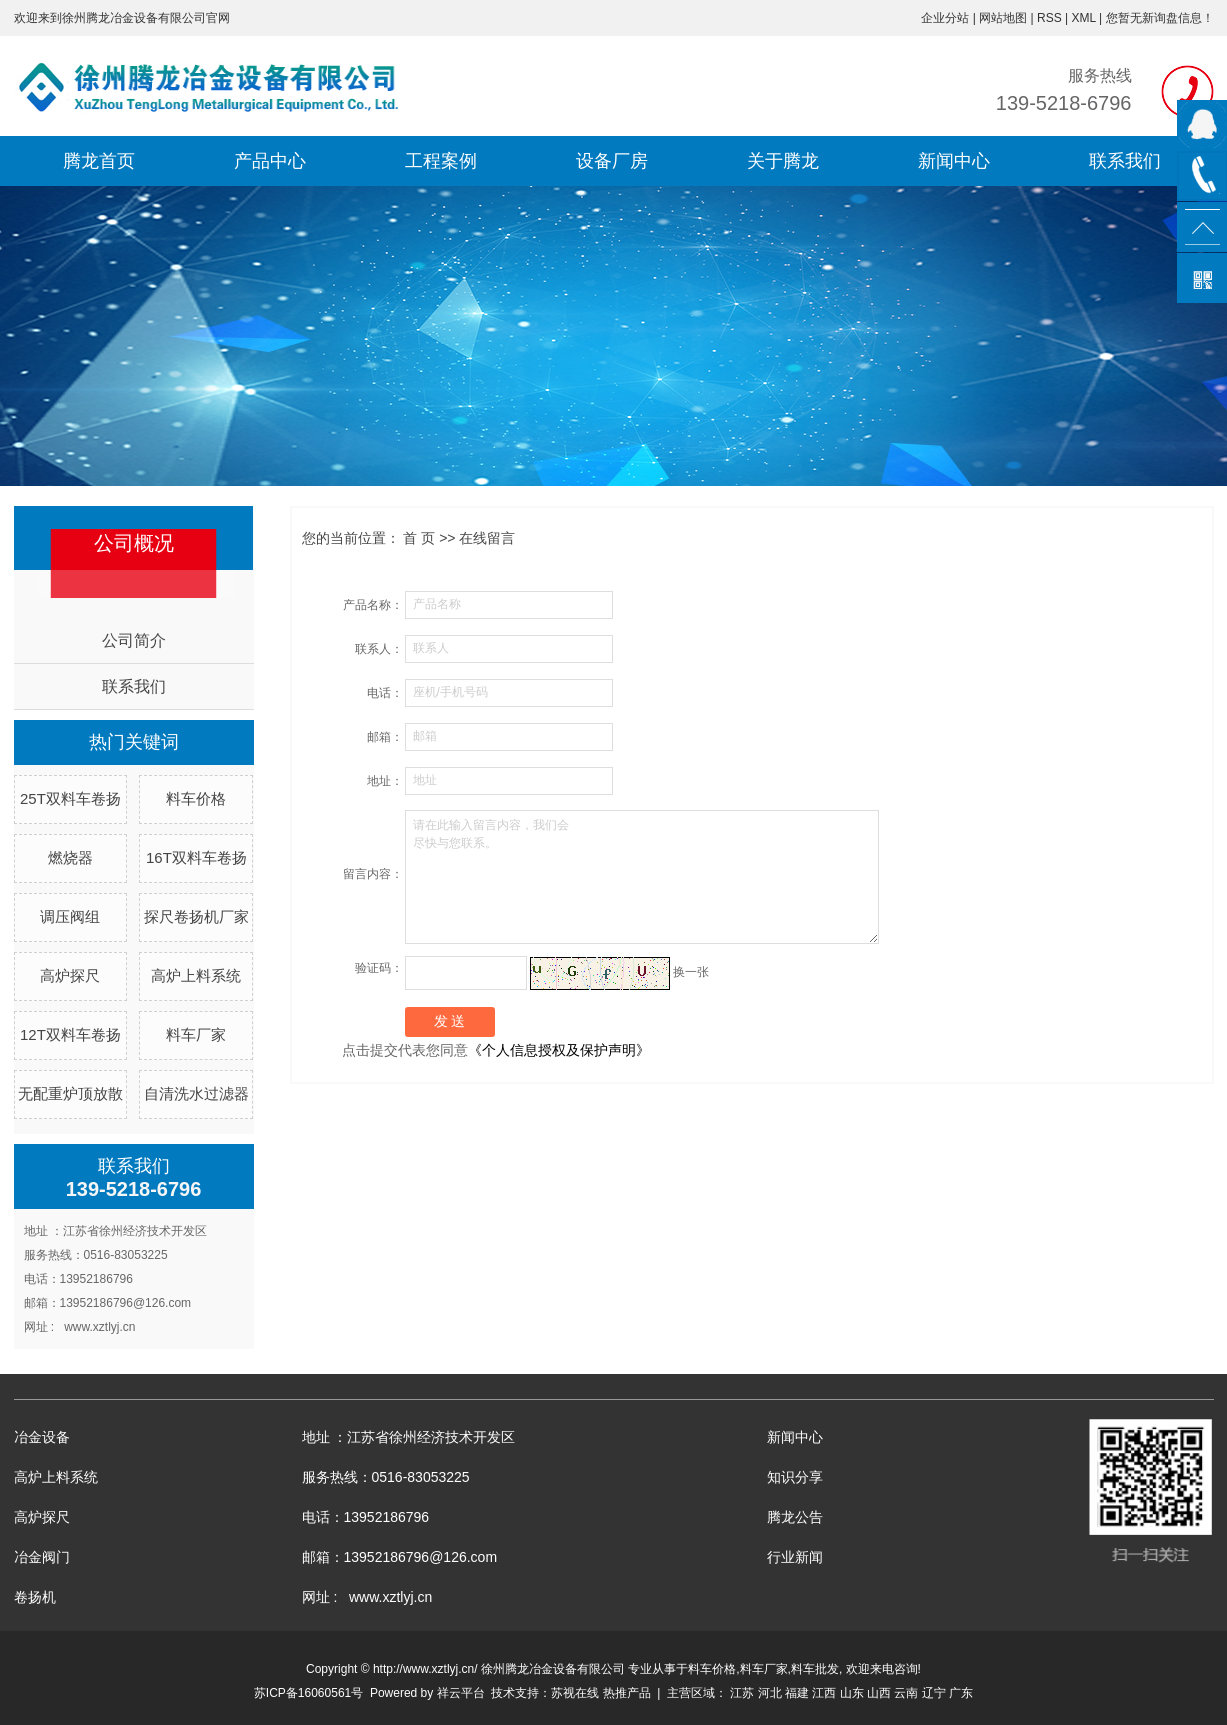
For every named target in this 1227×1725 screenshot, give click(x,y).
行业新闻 (795, 1557)
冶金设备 (42, 1437)
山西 (879, 1693)
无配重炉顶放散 (70, 1093)
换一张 (691, 972)
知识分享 (795, 1477)
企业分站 (945, 18)
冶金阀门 (42, 1557)
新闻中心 (954, 161)
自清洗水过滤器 (196, 1093)
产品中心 (270, 161)
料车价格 (196, 798)
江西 (824, 1693)
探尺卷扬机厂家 (196, 916)
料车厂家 (196, 1034)
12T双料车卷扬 (70, 1034)
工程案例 (441, 161)
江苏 (742, 1693)
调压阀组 (70, 916)
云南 (906, 1693)
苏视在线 (575, 1693)
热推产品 (627, 1693)
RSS (1049, 18)
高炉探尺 (70, 975)
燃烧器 (70, 857)
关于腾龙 (783, 161)
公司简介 (134, 640)
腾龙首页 (99, 161)
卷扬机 (35, 1597)
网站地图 (1003, 18)
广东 (961, 1693)
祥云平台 (461, 1693)
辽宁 (934, 1693)
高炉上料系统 (196, 975)
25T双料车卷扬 (70, 798)
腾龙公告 (795, 1517)
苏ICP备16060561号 (308, 1693)
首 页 (419, 538)
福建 (797, 1693)
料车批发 (815, 1669)
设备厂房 (612, 161)
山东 (852, 1693)
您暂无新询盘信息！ (1160, 18)
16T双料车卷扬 (196, 857)
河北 (770, 1693)
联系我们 (1125, 161)
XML (1083, 18)
